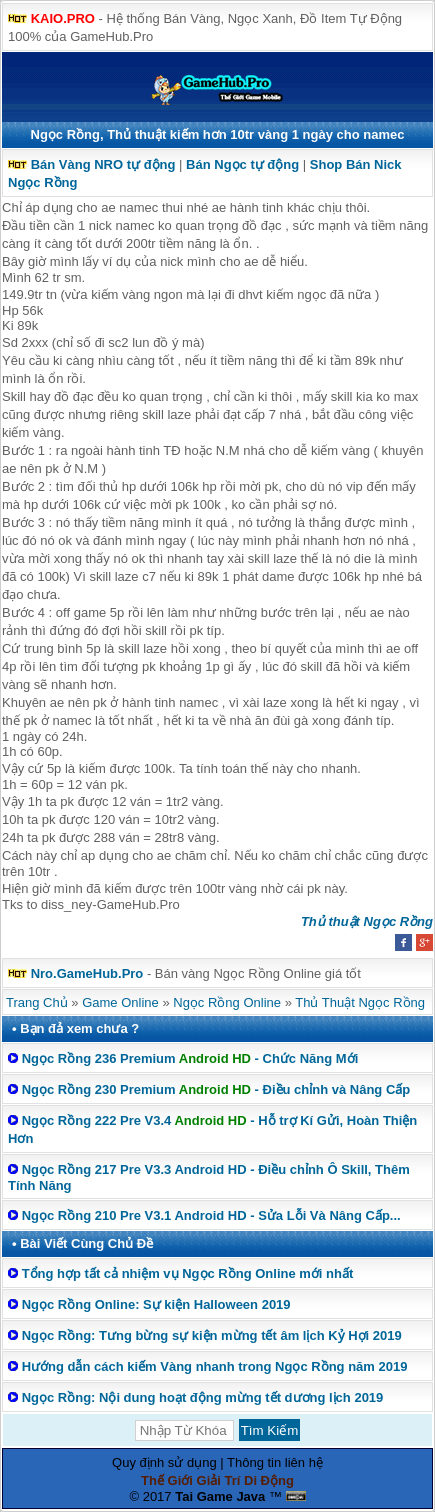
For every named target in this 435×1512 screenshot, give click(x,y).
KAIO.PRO (63, 18)
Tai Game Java (220, 1496)
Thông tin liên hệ (275, 1462)
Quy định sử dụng (164, 1462)
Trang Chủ (37, 1002)
